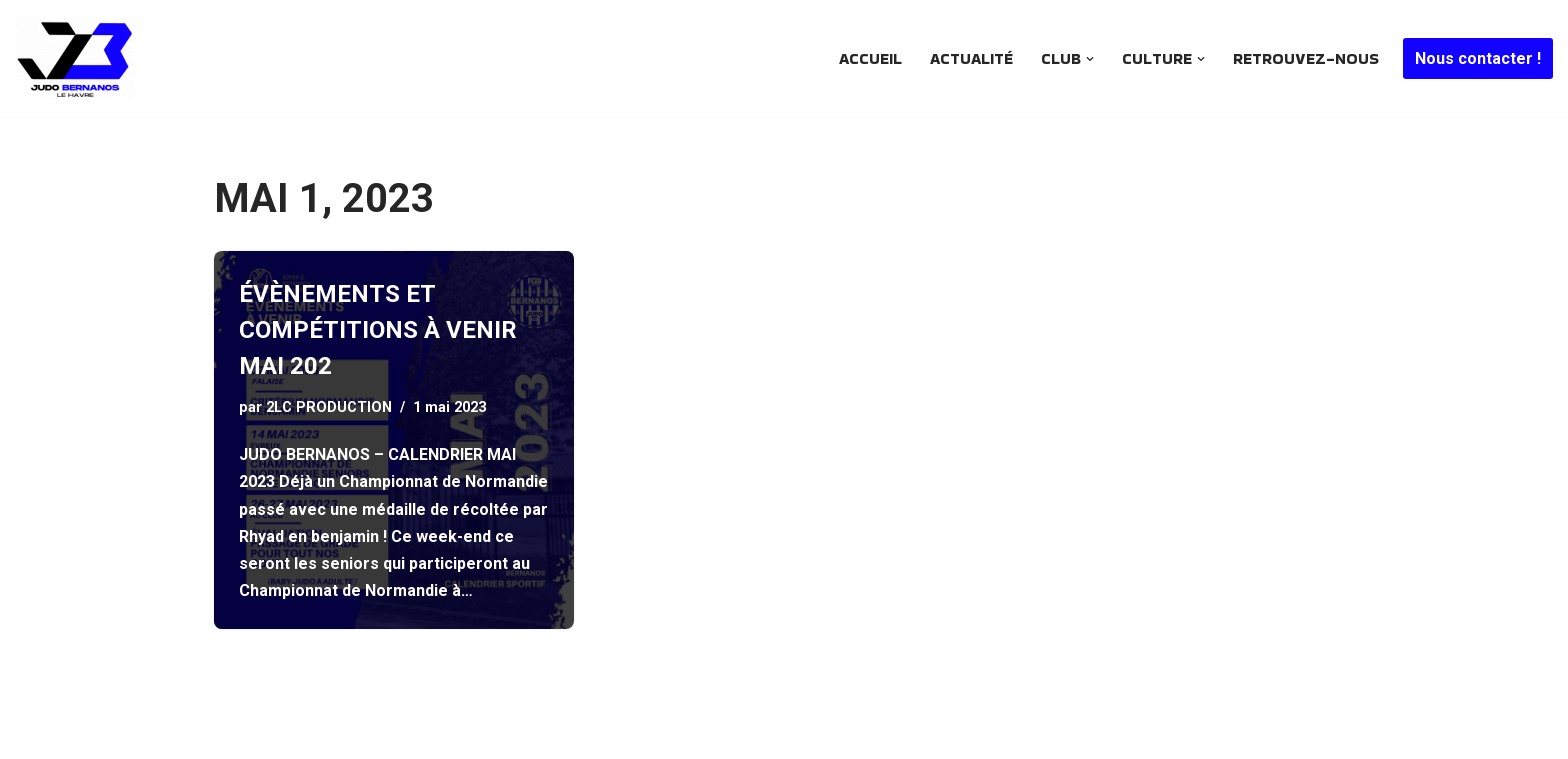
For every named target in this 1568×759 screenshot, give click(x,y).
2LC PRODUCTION (329, 407)
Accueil (870, 58)
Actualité (971, 58)
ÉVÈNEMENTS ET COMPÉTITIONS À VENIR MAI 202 (378, 330)
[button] (1090, 59)
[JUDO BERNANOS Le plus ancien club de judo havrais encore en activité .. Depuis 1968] (80, 58)
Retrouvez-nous (1306, 58)
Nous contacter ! (1478, 58)
